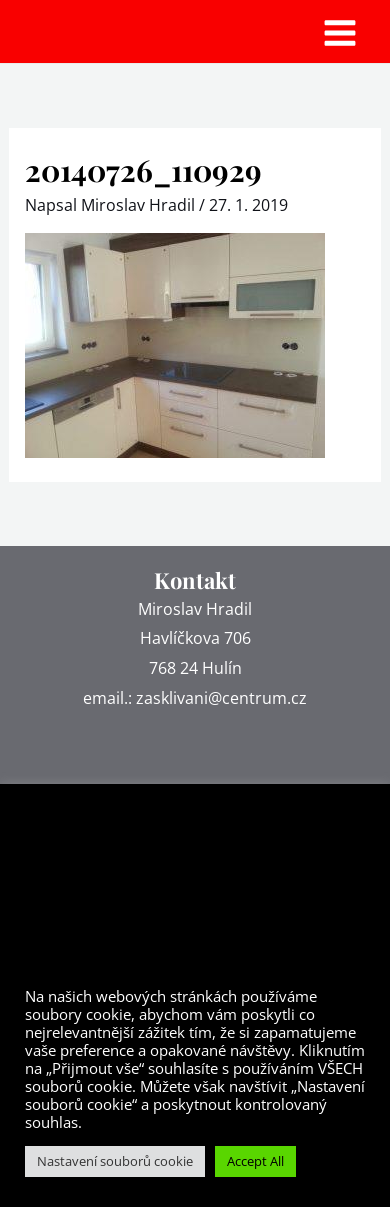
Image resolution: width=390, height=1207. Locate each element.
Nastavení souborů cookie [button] (115, 1161)
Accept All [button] (255, 1161)
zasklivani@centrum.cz (221, 698)
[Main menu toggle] (340, 33)
